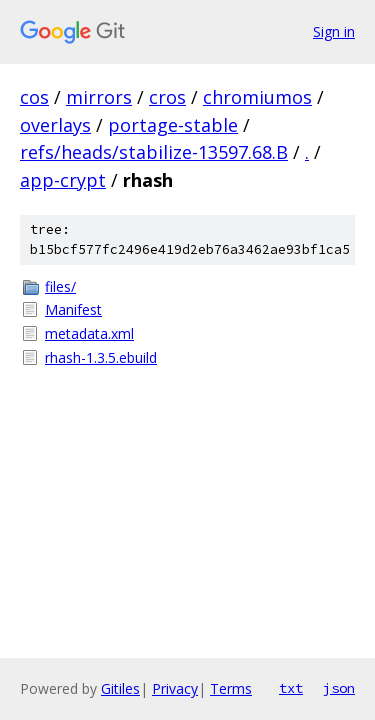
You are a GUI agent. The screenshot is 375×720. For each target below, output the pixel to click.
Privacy (175, 688)
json (339, 688)
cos (34, 97)
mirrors (99, 97)
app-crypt (63, 180)
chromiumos (257, 97)
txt (291, 688)
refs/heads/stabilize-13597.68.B (154, 152)
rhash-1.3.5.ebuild (101, 357)
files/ (60, 286)
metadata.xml (89, 333)
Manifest (73, 309)
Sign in (334, 31)
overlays (55, 125)
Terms (231, 688)
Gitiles (120, 688)
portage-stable (173, 125)
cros (167, 97)
